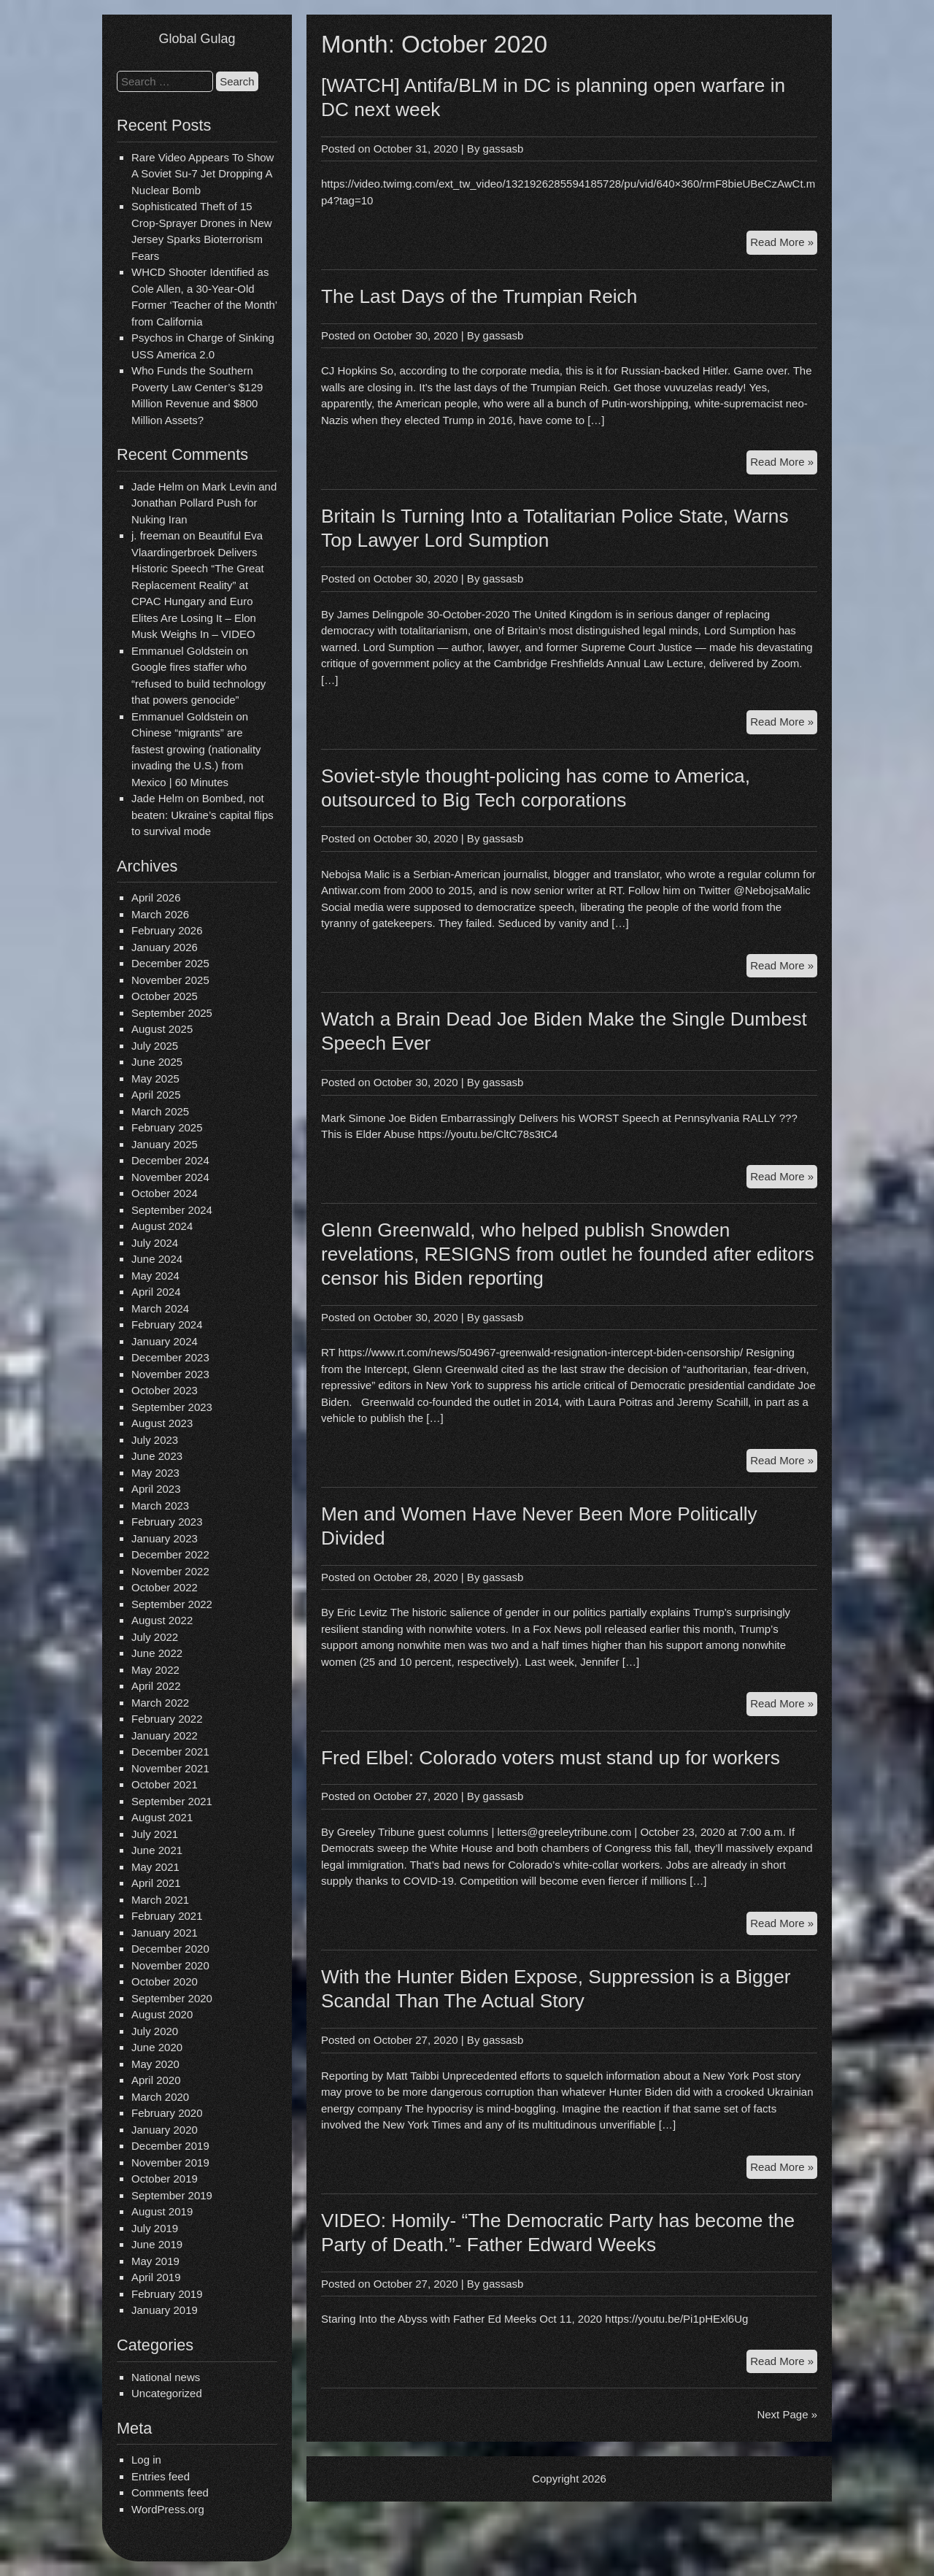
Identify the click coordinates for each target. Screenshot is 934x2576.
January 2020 (164, 2129)
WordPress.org (167, 2509)
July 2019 (154, 2228)
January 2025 (164, 1144)
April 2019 (156, 2277)
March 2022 (160, 1702)
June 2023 (156, 1456)
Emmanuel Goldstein (182, 651)
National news (165, 2377)
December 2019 (170, 2145)
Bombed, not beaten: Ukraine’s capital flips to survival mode (202, 814)
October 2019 (164, 2178)
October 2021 (164, 1784)
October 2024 (164, 1193)
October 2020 (164, 1981)
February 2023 (167, 1521)
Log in (146, 2459)
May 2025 (155, 1078)
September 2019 (171, 2195)
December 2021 (170, 1751)
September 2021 (171, 1801)
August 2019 (162, 2211)
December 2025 (170, 963)
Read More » (783, 244)
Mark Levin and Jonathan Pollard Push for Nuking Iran (204, 503)
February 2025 (167, 1127)
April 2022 (156, 1686)
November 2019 (170, 2162)
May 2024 (155, 1275)
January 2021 (164, 1932)
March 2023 (160, 1505)
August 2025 (162, 1029)
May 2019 (155, 2261)
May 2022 (155, 1670)
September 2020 (171, 1998)
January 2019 (164, 2310)
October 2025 (164, 996)
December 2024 (170, 1160)
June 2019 (156, 2244)
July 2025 (154, 1045)
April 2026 (156, 897)
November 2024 (170, 1177)
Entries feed (160, 2476)
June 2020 (156, 2047)
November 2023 (170, 1374)
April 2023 (156, 1489)
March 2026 (160, 914)
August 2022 (162, 1620)
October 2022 (164, 1587)
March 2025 (160, 1111)
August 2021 (162, 1817)
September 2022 (171, 1604)
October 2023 (164, 1390)
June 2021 (156, 1850)
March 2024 (160, 1308)
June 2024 (156, 1259)
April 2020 (156, 2080)
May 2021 (155, 1867)
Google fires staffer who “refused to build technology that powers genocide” (198, 683)
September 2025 (171, 1013)
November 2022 (170, 1571)
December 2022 (170, 1554)
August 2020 (162, 2014)
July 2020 (154, 2031)
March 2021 (160, 1899)
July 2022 (154, 1637)
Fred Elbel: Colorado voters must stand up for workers (550, 1758)
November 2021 (170, 1768)
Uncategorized (166, 2393)
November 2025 (170, 980)
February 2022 (167, 1718)
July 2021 (154, 1834)
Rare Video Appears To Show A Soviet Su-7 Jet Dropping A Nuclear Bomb (202, 173)
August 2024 (162, 1226)
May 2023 (155, 1472)
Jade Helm (157, 486)
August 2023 (162, 1423)
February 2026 (167, 930)
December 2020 (170, 1948)
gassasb (503, 148)
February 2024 (167, 1324)
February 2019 (167, 2294)
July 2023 (154, 1440)
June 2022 (156, 1653)
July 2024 (154, 1243)
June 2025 (156, 1062)
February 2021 (167, 1916)
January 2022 (164, 1735)
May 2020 (155, 2064)
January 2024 (164, 1341)
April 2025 (156, 1094)
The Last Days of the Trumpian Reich (479, 296)
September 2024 (171, 1210)
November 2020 (170, 1965)
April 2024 (156, 1291)
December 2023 (170, 1357)
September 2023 (171, 1407)
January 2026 (164, 947)
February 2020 (167, 2113)
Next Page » (787, 2414)
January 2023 (164, 1538)
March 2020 (160, 2097)
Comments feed (170, 2492)
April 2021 (156, 1883)
